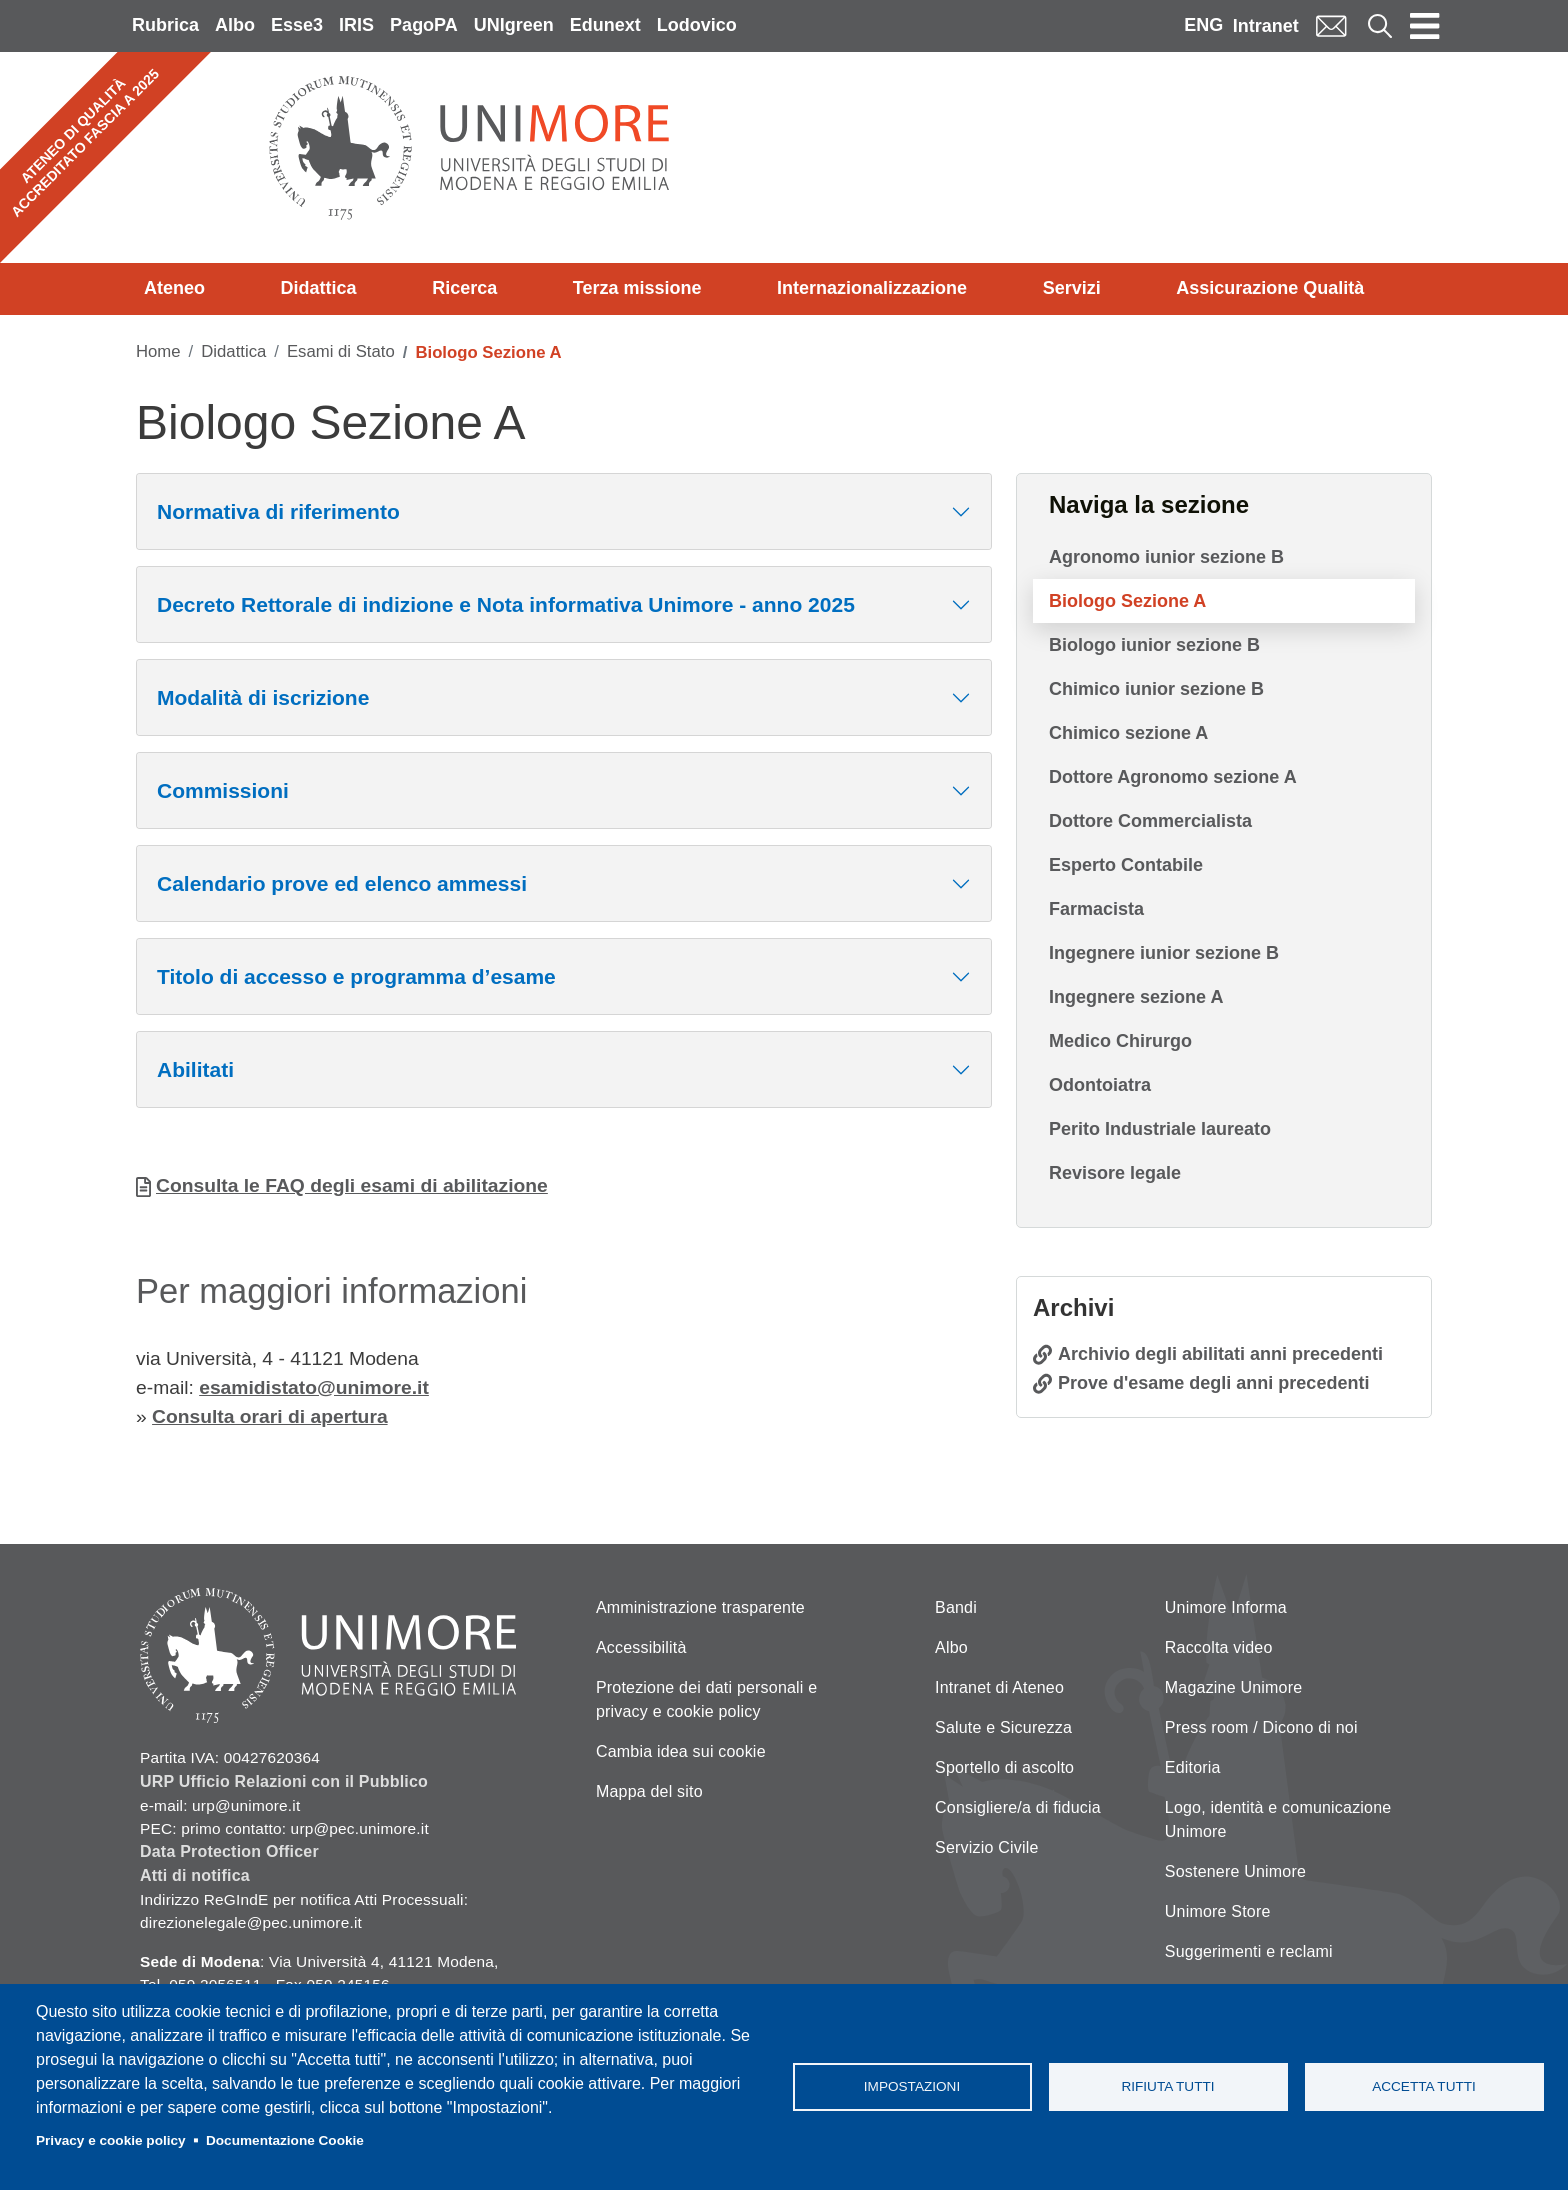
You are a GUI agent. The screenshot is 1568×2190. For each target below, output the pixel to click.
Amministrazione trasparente (700, 1607)
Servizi (1072, 288)
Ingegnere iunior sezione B (1164, 953)
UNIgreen (514, 25)
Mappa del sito (649, 1791)
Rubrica (165, 25)
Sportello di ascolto (1004, 1767)
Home (158, 351)
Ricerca (464, 288)
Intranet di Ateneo (999, 1687)
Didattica (319, 288)
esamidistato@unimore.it (314, 1387)
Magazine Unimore (1233, 1687)
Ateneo (174, 288)
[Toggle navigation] (1425, 26)
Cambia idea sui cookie (681, 1751)
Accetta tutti (1424, 2086)
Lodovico (697, 25)
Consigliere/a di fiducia (1018, 1807)
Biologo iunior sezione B (1154, 645)
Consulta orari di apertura (270, 1416)
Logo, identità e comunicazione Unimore (1278, 1819)
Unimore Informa (1226, 1607)
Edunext (605, 25)
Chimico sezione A (1128, 733)
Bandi (956, 1607)
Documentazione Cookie (285, 2140)
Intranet (1266, 26)
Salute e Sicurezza (1003, 1727)
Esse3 (297, 25)
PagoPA (424, 25)
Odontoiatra (1100, 1085)
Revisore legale (1115, 1173)
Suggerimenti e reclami (1249, 1951)
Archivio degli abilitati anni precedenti (1220, 1354)
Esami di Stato (341, 351)
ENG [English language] (1203, 25)
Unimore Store (1218, 1911)
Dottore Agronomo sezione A (1173, 777)
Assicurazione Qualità (1270, 288)
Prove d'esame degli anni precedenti (1213, 1383)
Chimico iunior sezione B (1156, 689)
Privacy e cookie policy (111, 2140)
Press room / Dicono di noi (1261, 1727)
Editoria (1193, 1767)
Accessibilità (641, 1647)
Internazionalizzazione (872, 288)
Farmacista (1096, 909)
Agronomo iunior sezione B (1166, 557)
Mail (1331, 25)
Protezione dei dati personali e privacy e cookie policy (706, 1699)
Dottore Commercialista (1150, 821)
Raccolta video (1219, 1647)
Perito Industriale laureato (1160, 1129)
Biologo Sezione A (1127, 601)
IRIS (356, 25)
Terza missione (637, 288)
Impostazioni (912, 2086)
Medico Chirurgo (1120, 1041)
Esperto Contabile (1126, 865)
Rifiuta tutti (1167, 2086)
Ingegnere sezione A (1136, 997)
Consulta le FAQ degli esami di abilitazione (352, 1185)
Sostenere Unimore (1235, 1871)
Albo (235, 25)
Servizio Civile (986, 1847)
